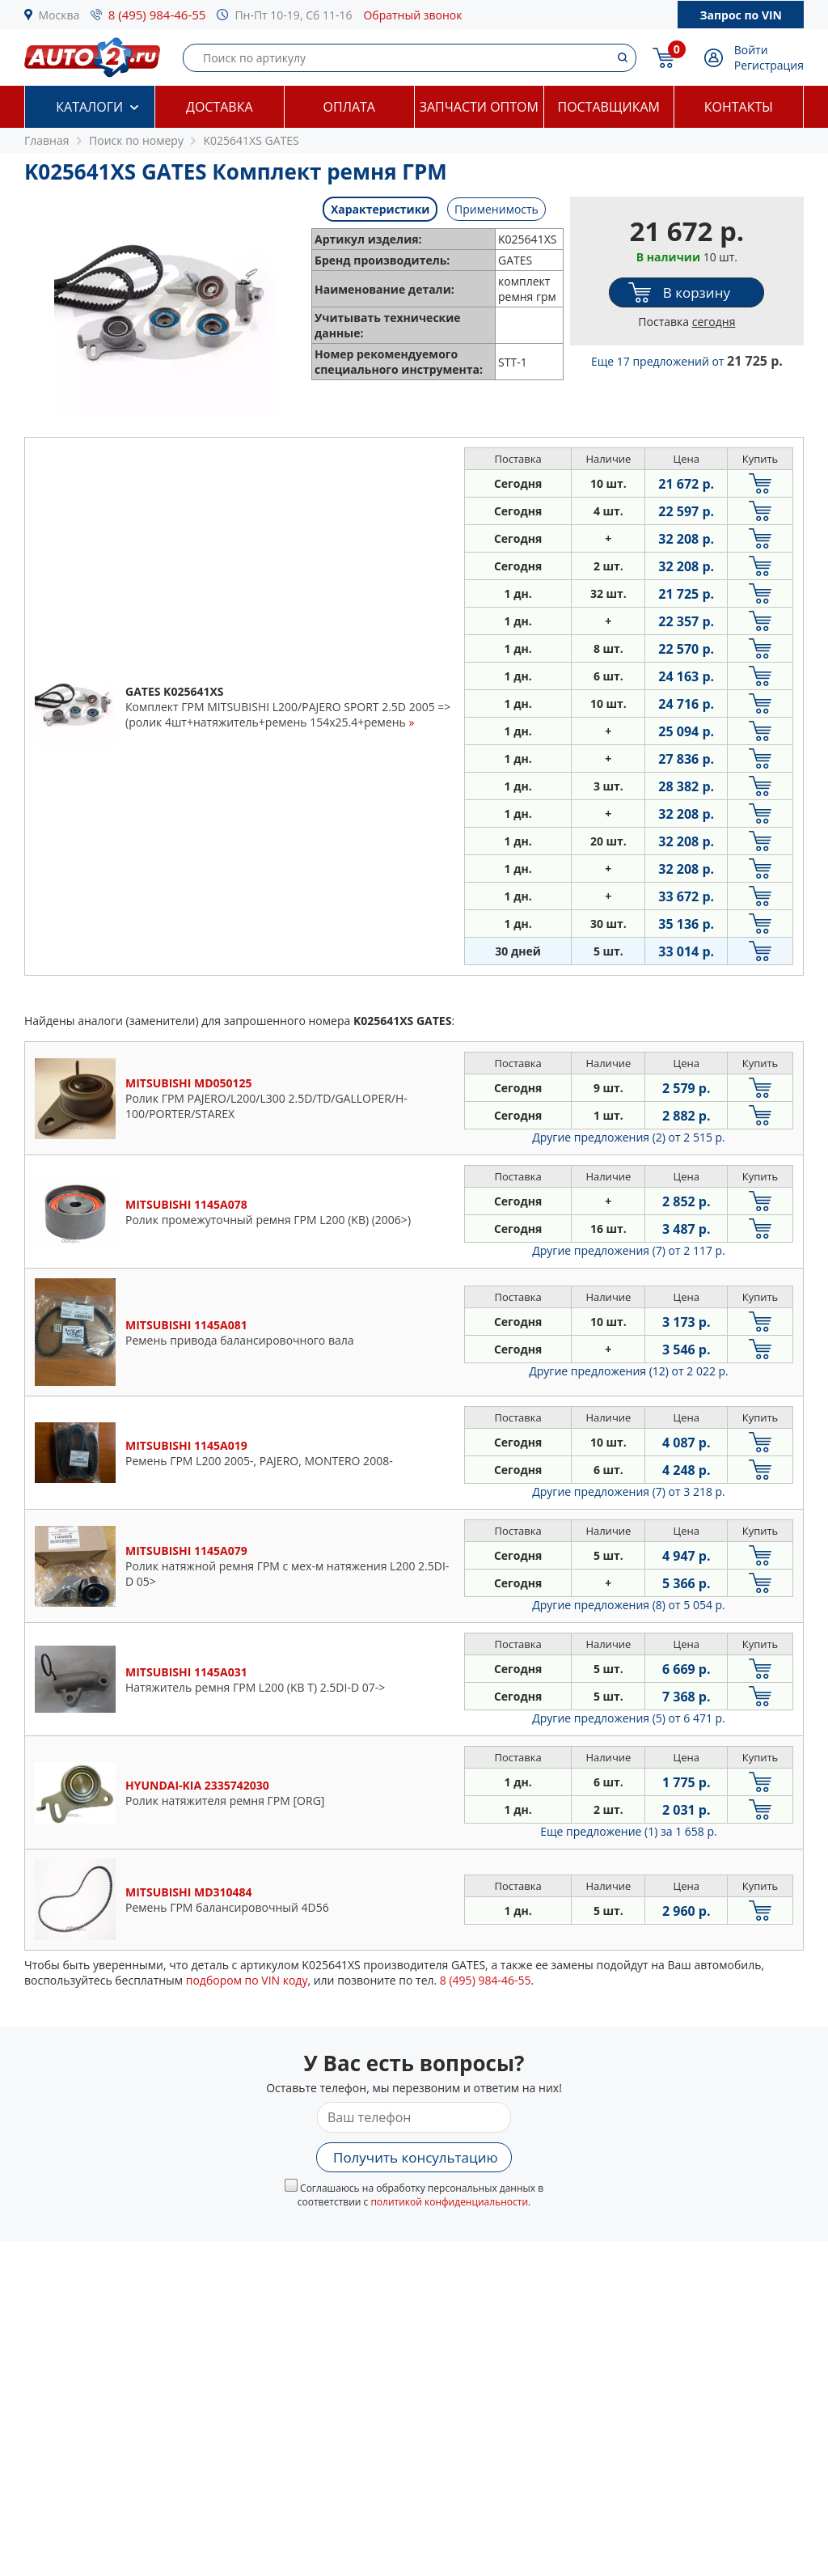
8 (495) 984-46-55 (157, 14)
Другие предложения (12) (629, 1371)
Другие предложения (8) (628, 1604)
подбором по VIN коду (247, 1980)
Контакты (738, 107)
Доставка (219, 107)
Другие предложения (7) (628, 1250)
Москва (59, 15)
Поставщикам (609, 107)
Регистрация (769, 65)
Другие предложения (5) (628, 1718)
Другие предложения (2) (628, 1137)
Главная (47, 140)
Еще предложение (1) (628, 1831)
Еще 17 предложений (687, 361)
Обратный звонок (412, 15)
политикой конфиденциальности (449, 2202)
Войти (751, 49)
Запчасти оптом (479, 107)
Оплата (349, 107)
